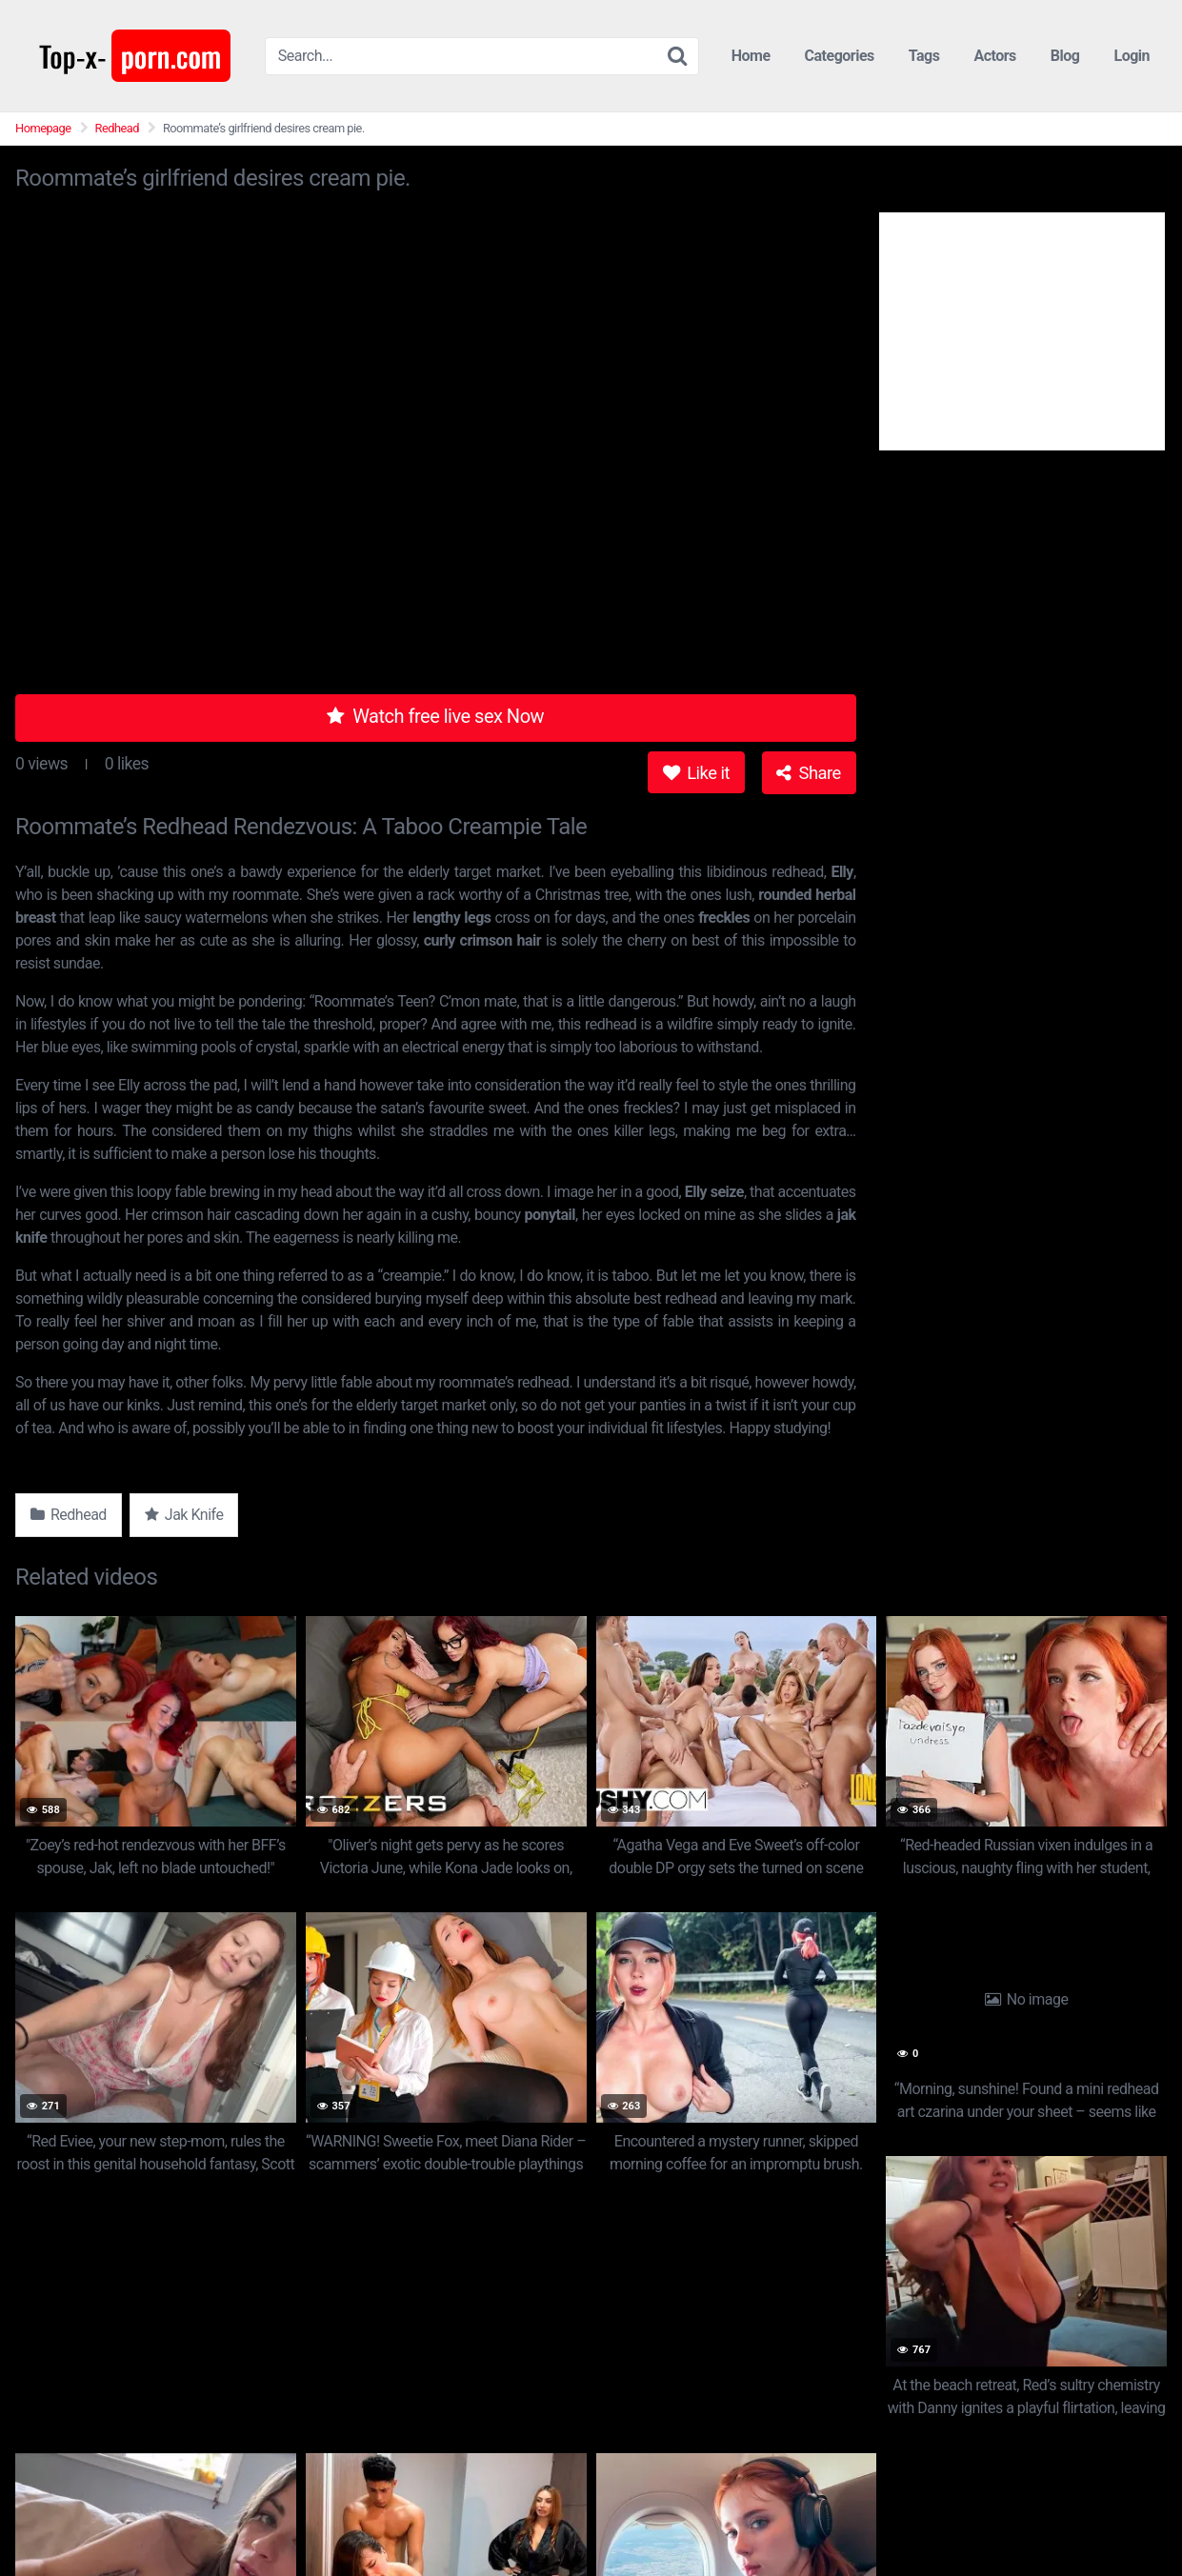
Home (751, 56)
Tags (924, 56)
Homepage (43, 128)
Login (1131, 56)
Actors (994, 56)
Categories (839, 56)
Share (808, 773)
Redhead (117, 128)
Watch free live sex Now (435, 716)
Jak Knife (184, 1515)
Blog (1065, 56)
